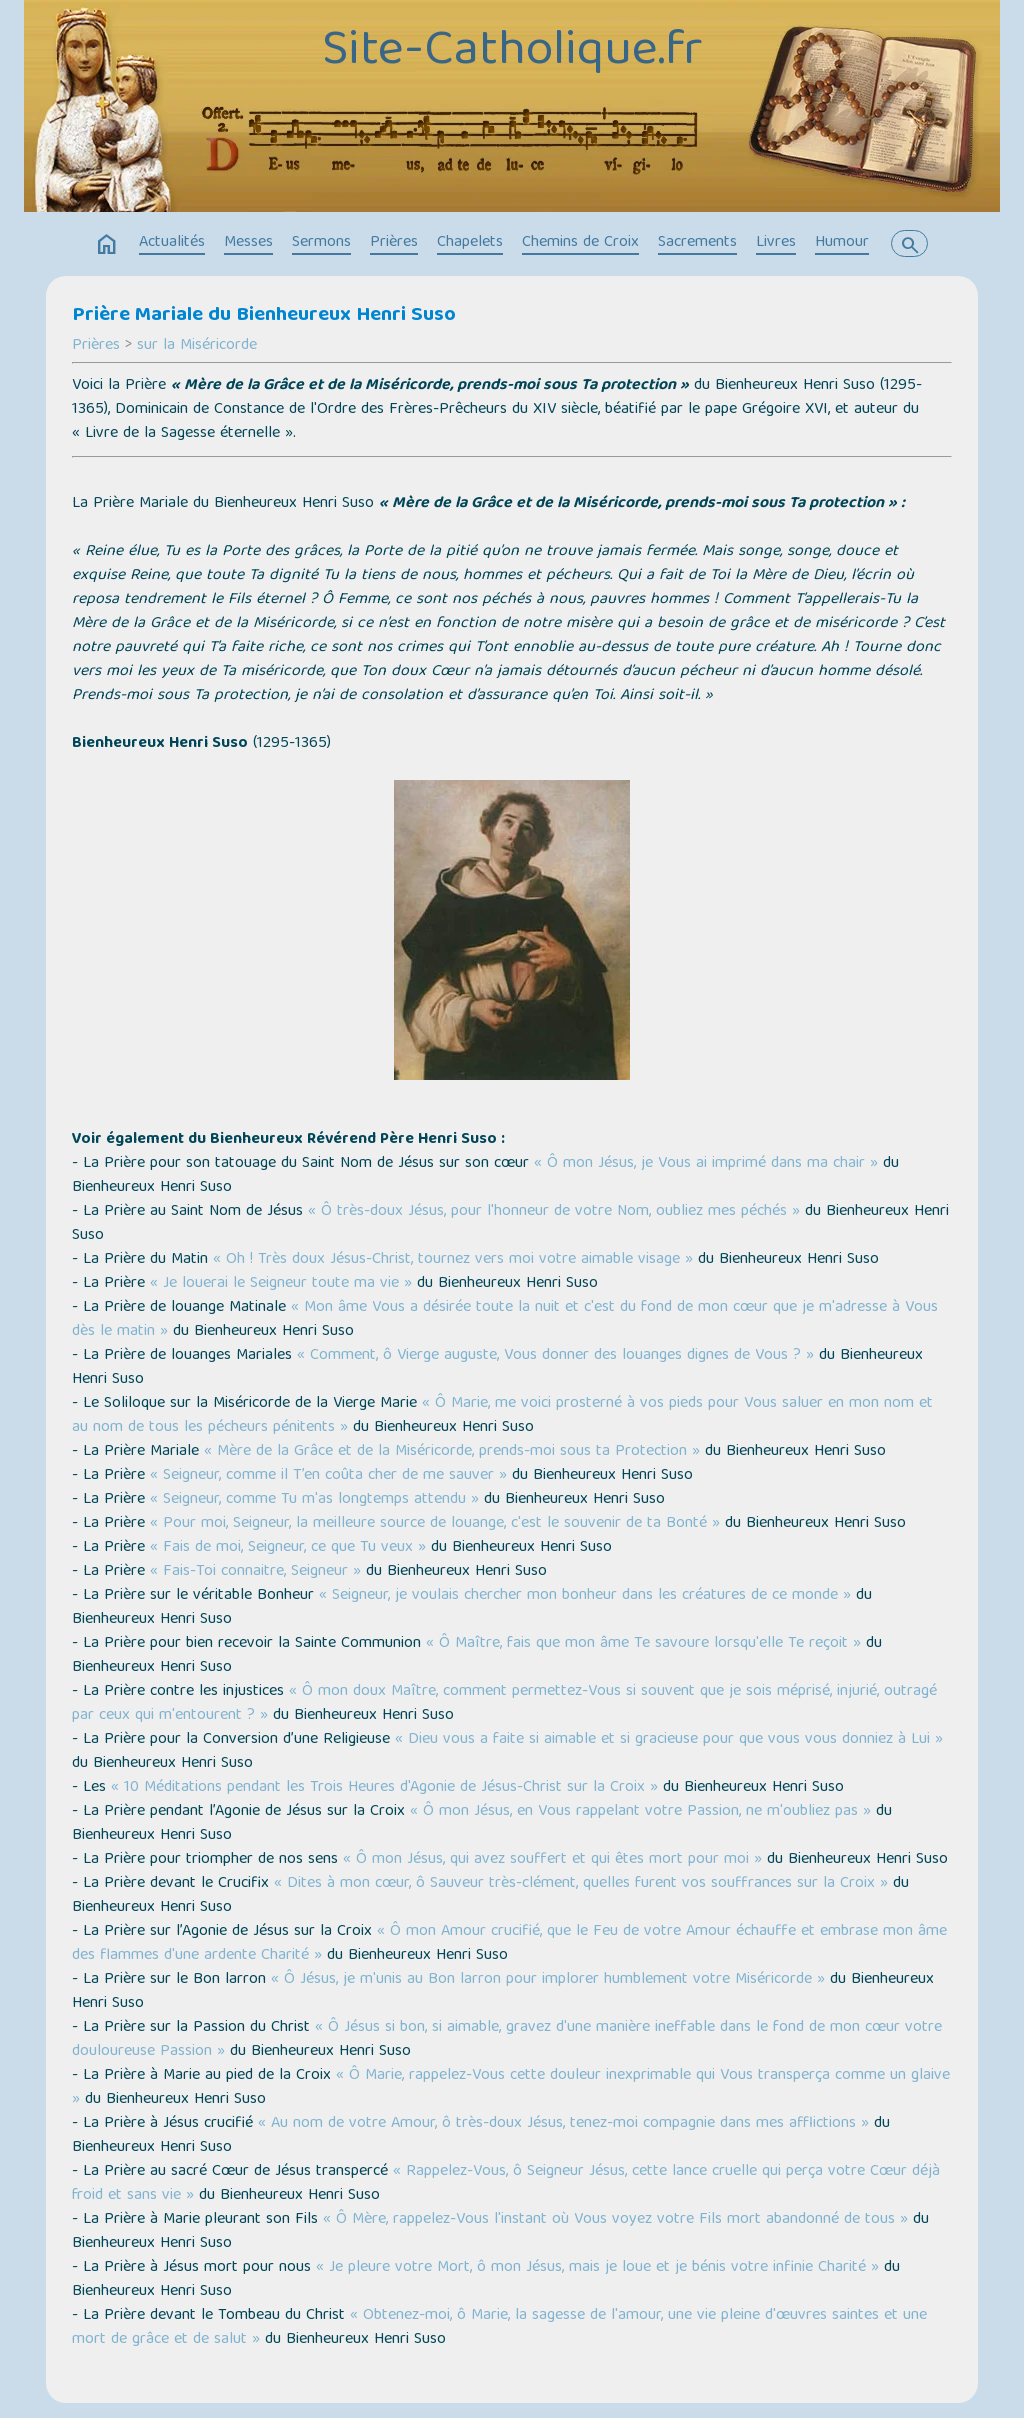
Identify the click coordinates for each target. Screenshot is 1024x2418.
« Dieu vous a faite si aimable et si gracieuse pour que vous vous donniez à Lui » (669, 1740)
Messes (248, 243)
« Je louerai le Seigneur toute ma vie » (281, 1284)
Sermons (321, 243)
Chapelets (470, 243)
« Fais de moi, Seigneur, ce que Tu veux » (288, 1548)
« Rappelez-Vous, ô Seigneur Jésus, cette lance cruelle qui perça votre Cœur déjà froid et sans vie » (506, 2184)
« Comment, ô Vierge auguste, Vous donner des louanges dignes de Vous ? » (555, 1356)
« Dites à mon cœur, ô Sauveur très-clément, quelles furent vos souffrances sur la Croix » (581, 1884)
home (107, 245)
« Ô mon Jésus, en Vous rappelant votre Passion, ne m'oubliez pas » (640, 1812)
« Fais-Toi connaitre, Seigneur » (255, 1572)
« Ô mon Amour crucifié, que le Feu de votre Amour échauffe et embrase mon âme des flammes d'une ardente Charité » (509, 1944)
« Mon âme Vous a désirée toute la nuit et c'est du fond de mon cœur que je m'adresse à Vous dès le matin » (505, 1320)
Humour (842, 243)
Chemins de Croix (580, 243)
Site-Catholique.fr (512, 53)
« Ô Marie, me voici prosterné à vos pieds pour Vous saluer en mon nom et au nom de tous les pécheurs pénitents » (502, 1416)
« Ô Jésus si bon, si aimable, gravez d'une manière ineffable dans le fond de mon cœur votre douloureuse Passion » (507, 2040)
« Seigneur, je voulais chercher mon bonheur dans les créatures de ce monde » (585, 1596)
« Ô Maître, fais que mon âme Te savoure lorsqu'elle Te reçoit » (643, 1644)
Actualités (172, 243)
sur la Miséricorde (197, 346)
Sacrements (697, 243)
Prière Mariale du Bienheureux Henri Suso (264, 316)
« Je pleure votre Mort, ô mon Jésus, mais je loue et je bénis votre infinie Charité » (597, 2268)
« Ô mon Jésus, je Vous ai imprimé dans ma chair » (706, 1164)
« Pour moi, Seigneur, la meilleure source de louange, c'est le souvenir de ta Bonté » (435, 1524)
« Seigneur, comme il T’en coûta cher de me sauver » (328, 1476)
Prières (394, 243)
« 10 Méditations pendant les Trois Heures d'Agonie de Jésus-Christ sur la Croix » (384, 1788)
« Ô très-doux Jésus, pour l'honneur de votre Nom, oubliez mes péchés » (554, 1212)
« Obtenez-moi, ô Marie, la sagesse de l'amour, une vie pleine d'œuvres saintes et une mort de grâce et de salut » (499, 2328)
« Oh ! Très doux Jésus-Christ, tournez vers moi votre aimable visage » (453, 1260)
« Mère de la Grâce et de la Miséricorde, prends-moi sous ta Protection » (452, 1452)
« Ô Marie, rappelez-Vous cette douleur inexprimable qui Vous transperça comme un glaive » (511, 2088)
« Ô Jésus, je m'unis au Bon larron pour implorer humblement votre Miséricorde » (548, 1980)
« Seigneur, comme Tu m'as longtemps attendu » (314, 1500)
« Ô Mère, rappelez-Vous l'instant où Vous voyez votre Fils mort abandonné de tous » (618, 2220)
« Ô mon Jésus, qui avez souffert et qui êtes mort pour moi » (552, 1860)
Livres (776, 243)
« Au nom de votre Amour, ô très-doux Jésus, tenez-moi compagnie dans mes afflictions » (563, 2124)
